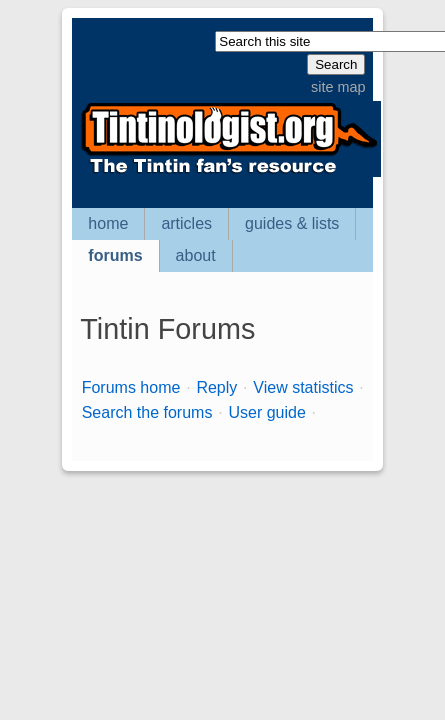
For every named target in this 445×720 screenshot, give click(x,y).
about (196, 255)
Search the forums (147, 412)
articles (186, 223)
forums (115, 255)
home (108, 223)
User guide (266, 412)
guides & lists (292, 223)
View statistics (303, 387)
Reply (216, 387)
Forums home (131, 387)
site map (338, 87)
